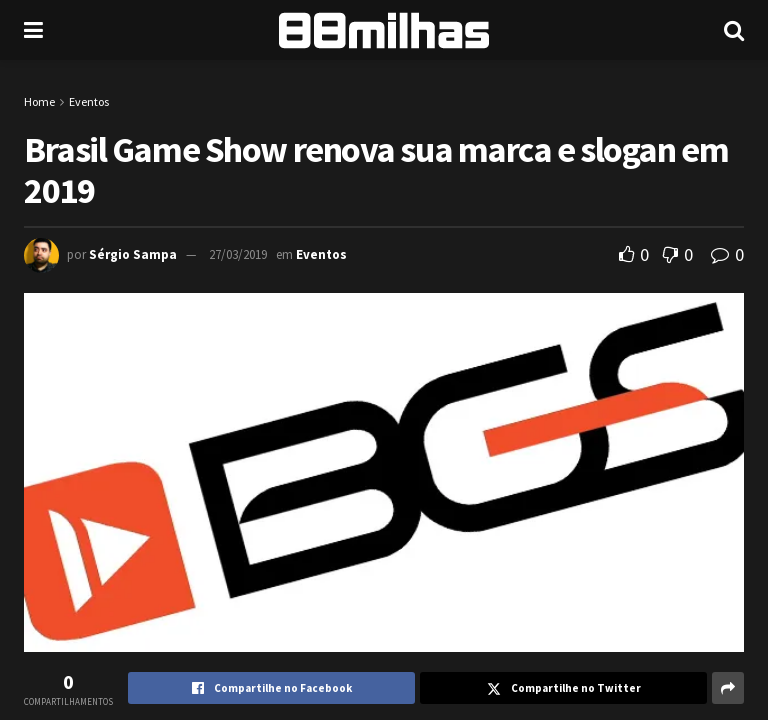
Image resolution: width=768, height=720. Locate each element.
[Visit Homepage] (384, 30)
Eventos (89, 101)
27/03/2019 (238, 254)
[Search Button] (734, 30)
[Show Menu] (33, 30)
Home (39, 101)
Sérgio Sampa (133, 254)
